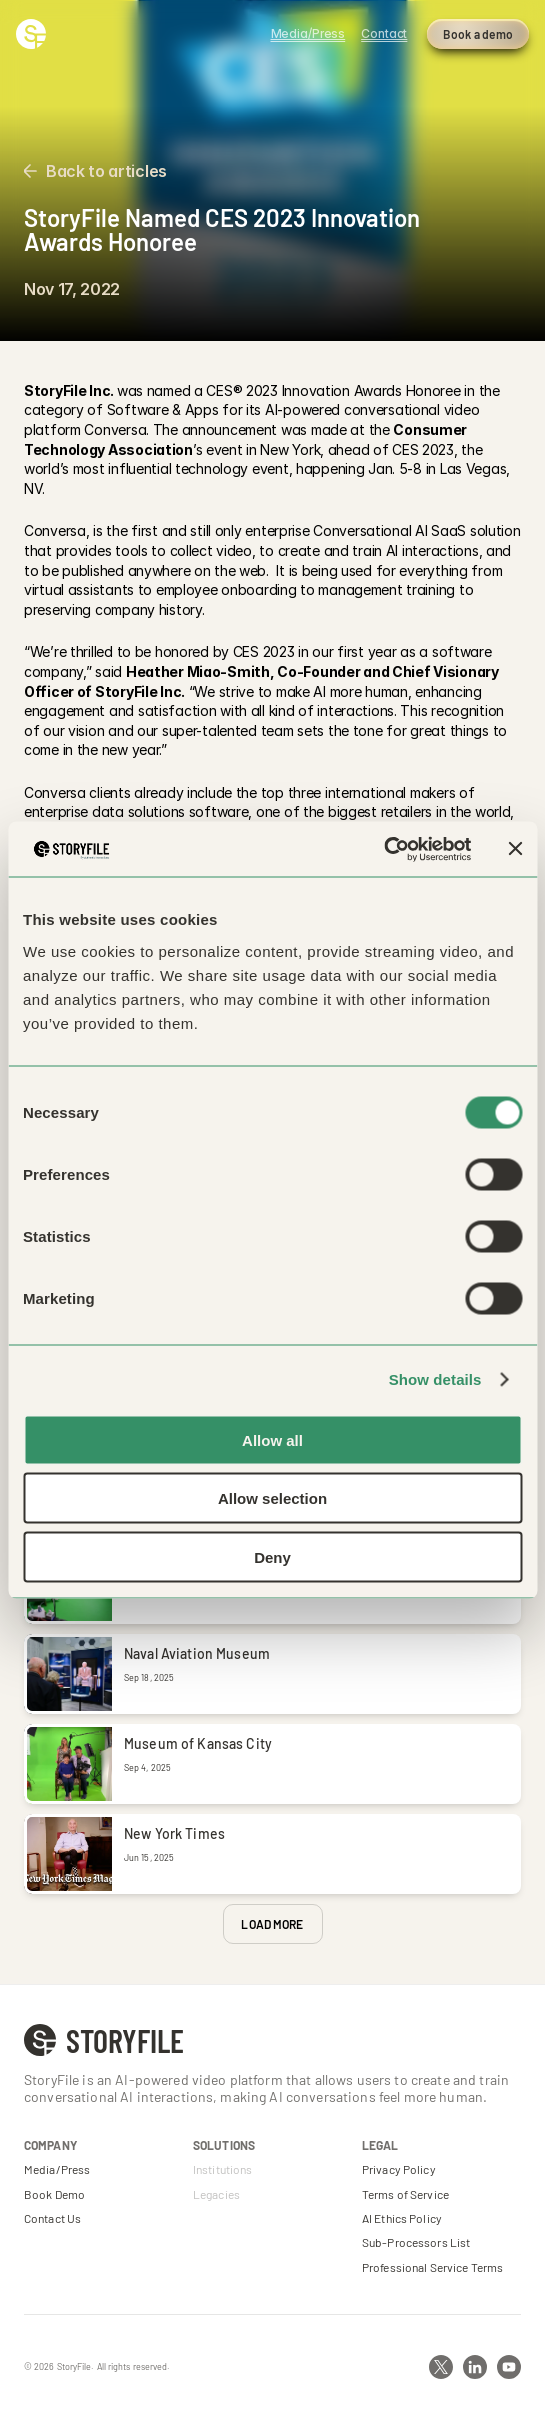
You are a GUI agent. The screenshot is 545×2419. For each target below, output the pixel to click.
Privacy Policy (399, 2169)
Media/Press (57, 2169)
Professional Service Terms (432, 2267)
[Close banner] (515, 849)
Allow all (272, 1439)
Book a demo (478, 34)
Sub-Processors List (416, 2242)
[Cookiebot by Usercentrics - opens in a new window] (383, 849)
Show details (435, 1379)
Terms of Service (405, 2194)
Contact (384, 33)
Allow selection (272, 1498)
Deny (272, 1556)
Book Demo (54, 2194)
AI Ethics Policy (402, 2218)
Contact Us (52, 2218)
